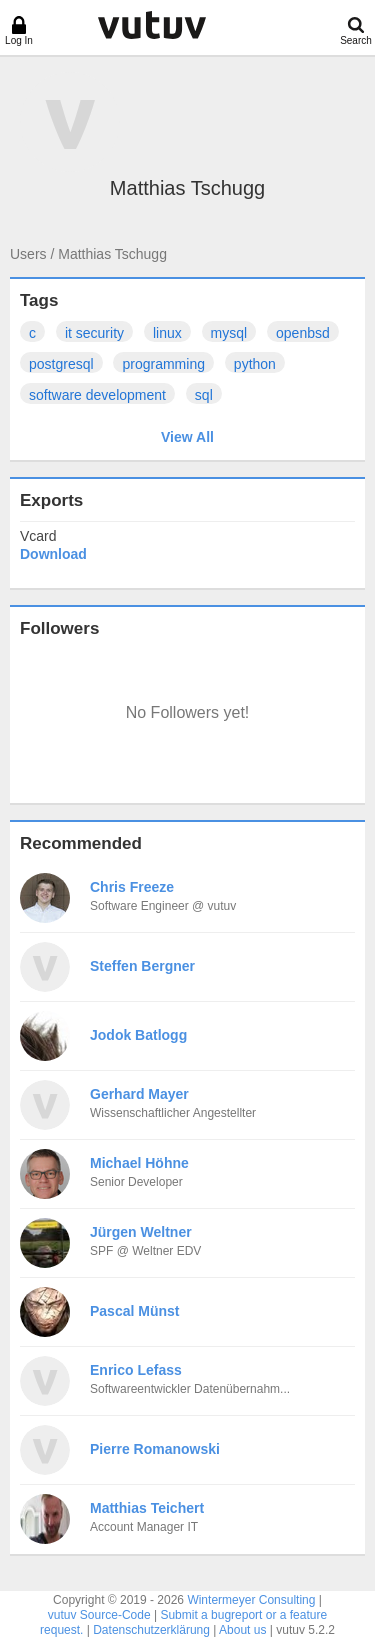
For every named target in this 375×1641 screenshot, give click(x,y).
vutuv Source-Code (99, 1615)
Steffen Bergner (142, 966)
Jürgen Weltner (141, 1232)
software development (97, 395)
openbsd (303, 333)
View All (187, 437)
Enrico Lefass (136, 1370)
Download (53, 554)
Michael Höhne (139, 1163)
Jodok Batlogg (138, 1035)
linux (167, 333)
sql (204, 395)
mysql (229, 333)
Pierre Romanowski (155, 1449)
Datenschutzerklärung (151, 1630)
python (255, 364)
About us (242, 1630)
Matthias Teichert (147, 1508)
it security (94, 333)
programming (163, 364)
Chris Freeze (132, 887)
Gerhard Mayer (139, 1094)
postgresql (61, 364)
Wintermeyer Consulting (251, 1600)
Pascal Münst (134, 1311)
